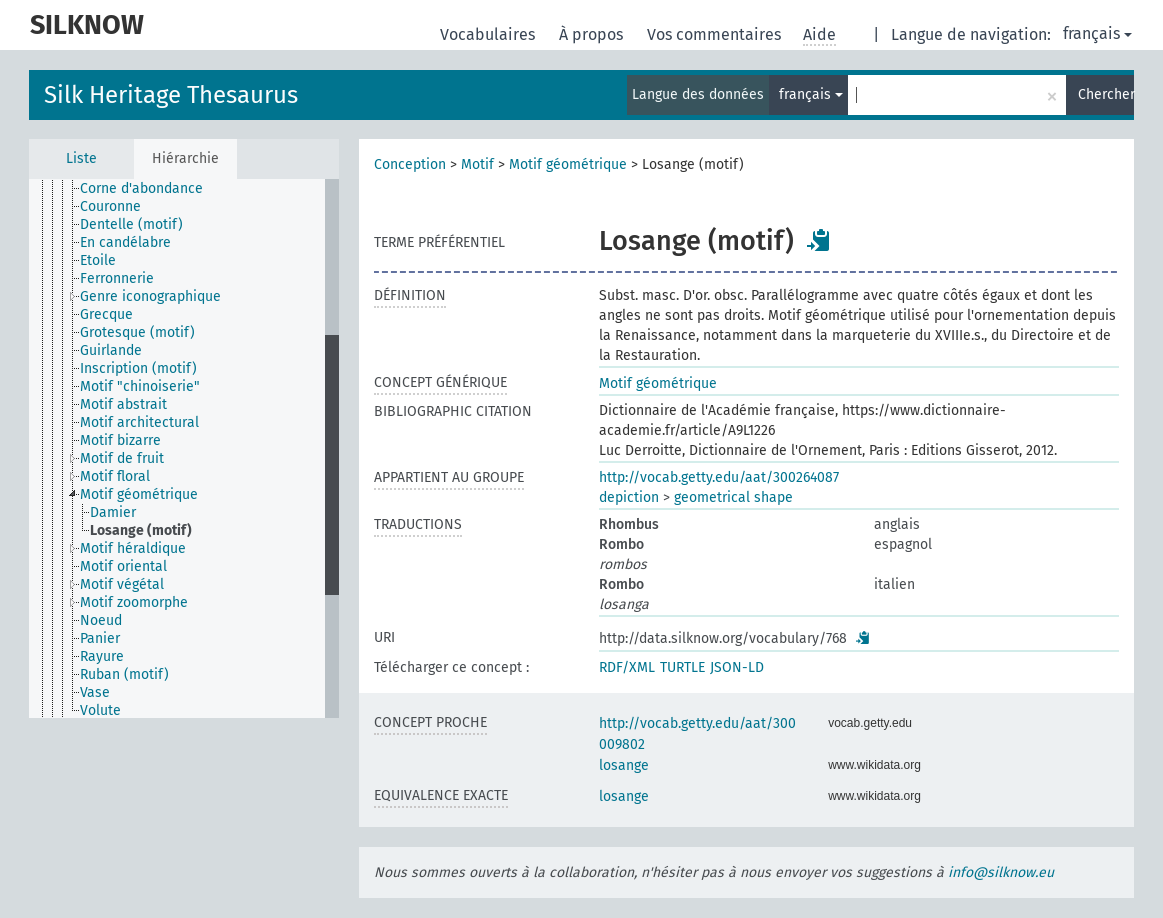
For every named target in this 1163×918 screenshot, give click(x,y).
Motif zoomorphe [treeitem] (134, 602)
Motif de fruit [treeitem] (122, 458)
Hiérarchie (185, 158)
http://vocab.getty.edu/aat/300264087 (719, 477)
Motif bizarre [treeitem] (120, 440)
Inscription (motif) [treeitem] (138, 368)
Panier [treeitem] (100, 638)
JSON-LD (737, 667)
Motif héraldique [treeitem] (133, 548)
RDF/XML (627, 667)
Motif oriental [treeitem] (123, 566)
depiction (629, 497)
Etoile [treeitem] (98, 260)
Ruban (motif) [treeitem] (124, 674)
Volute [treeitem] (100, 710)
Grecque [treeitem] (106, 314)
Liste (81, 158)
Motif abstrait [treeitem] (123, 404)
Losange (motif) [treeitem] (141, 530)
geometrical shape (733, 497)
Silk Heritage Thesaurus (171, 95)
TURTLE (682, 667)
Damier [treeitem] (113, 512)
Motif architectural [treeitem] (139, 422)
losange (624, 765)
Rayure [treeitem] (102, 656)
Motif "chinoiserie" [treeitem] (140, 386)
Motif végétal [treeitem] (122, 584)
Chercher (1106, 94)
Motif (477, 164)
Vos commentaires (716, 34)
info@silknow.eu (1001, 872)
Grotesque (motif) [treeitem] (137, 332)
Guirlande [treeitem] (111, 350)
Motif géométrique (568, 164)
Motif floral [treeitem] (115, 476)
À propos (593, 34)
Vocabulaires (489, 34)
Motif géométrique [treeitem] (139, 494)
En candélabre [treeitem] (125, 242)
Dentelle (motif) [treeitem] (131, 224)
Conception (410, 164)
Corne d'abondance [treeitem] (141, 188)
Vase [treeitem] (95, 692)
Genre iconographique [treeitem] (150, 296)
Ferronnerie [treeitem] (117, 278)
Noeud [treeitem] (101, 620)
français (1097, 33)
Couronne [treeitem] (110, 206)
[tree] (184, 448)
